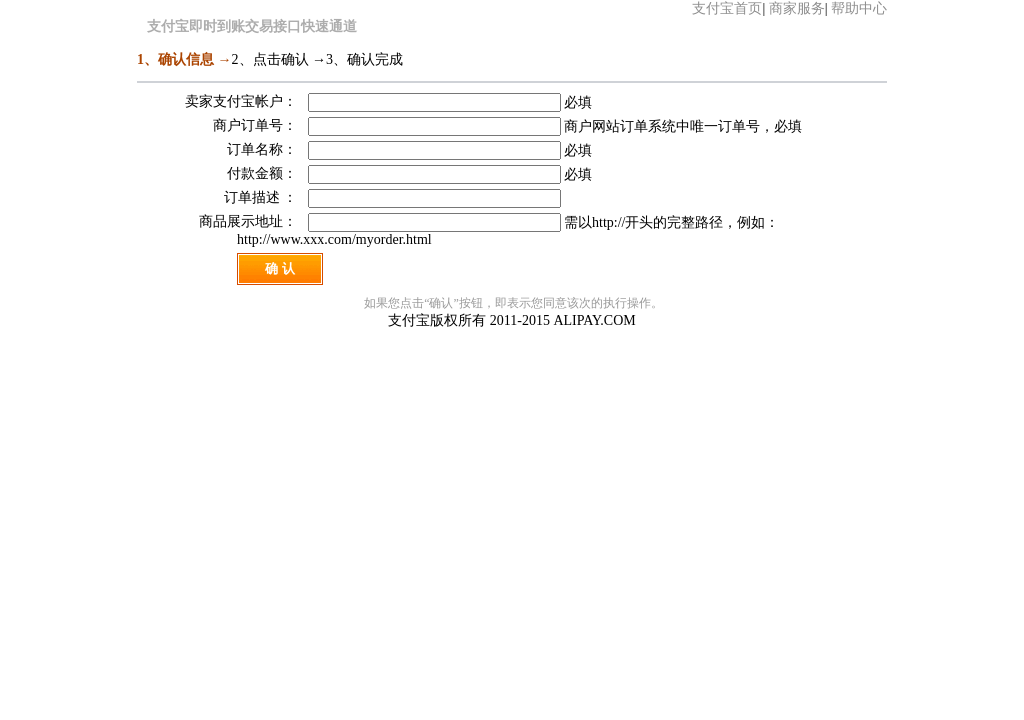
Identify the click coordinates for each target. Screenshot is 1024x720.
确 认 (280, 268)
